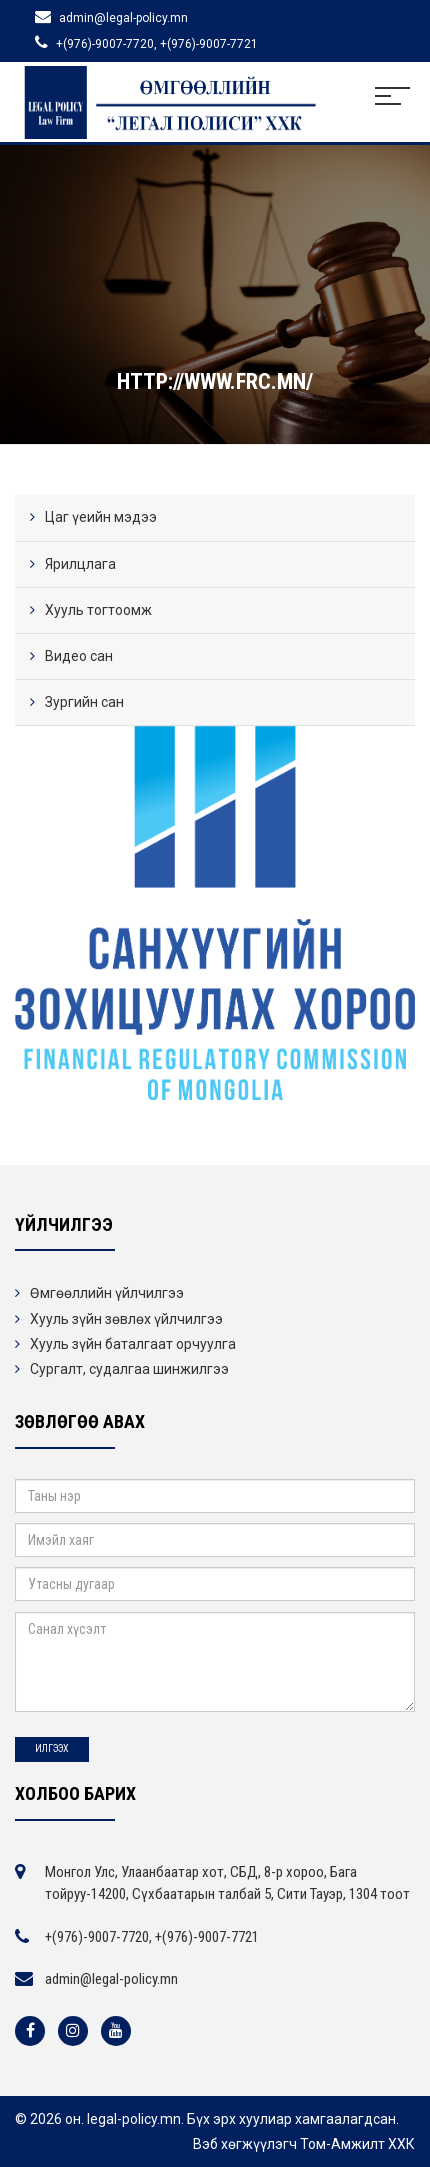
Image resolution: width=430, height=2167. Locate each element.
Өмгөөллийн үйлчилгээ (107, 1293)
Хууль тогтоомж (98, 610)
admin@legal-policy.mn (111, 1979)
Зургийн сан (84, 702)
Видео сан (79, 656)
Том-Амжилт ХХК (357, 2144)
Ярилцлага (80, 564)
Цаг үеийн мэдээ (101, 517)
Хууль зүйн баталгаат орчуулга (133, 1344)
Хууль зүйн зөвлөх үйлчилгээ (126, 1319)
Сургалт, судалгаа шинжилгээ (129, 1369)
